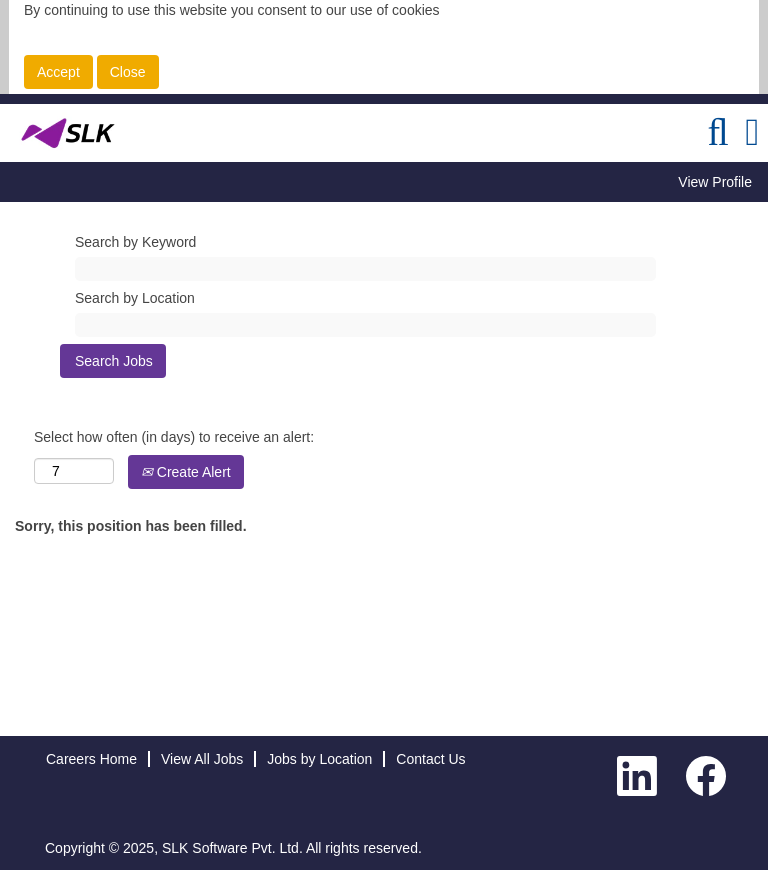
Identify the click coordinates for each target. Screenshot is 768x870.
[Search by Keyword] (365, 269)
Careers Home (91, 759)
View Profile (715, 182)
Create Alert (186, 472)
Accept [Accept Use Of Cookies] (58, 72)
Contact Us (430, 759)
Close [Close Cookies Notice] (128, 72)
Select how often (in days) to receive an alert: (174, 437)
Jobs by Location (319, 759)
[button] (752, 132)
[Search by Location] (365, 325)
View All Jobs (202, 759)
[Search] (718, 132)
